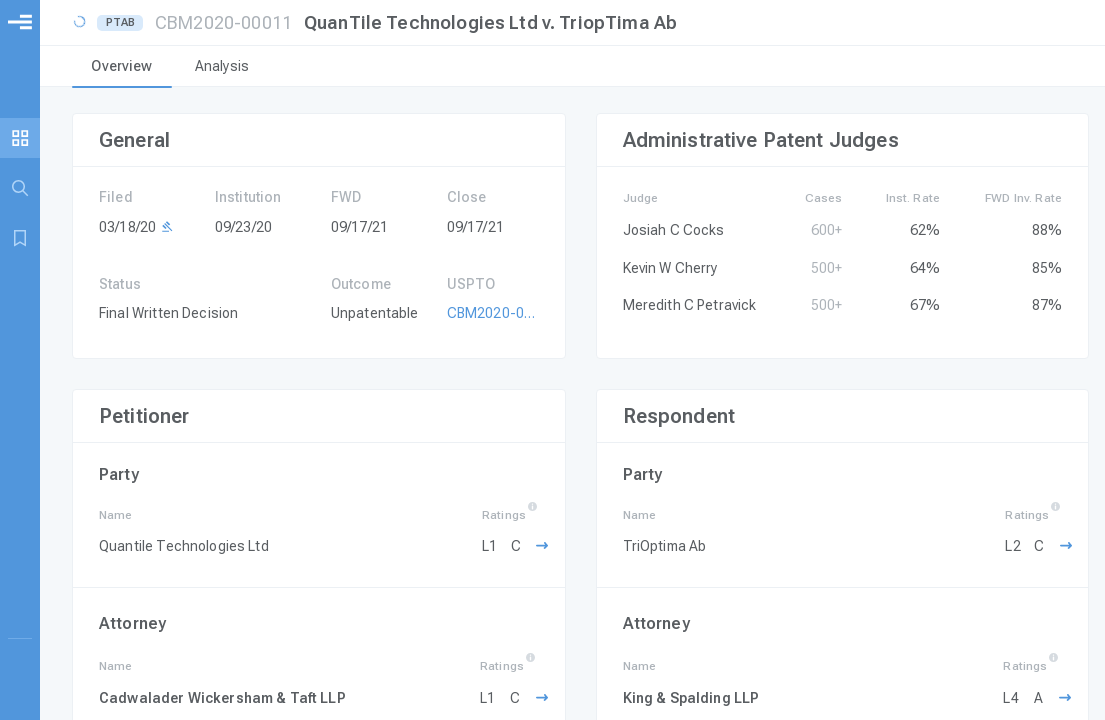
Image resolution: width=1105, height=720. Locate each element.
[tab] (122, 68)
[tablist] (572, 68)
